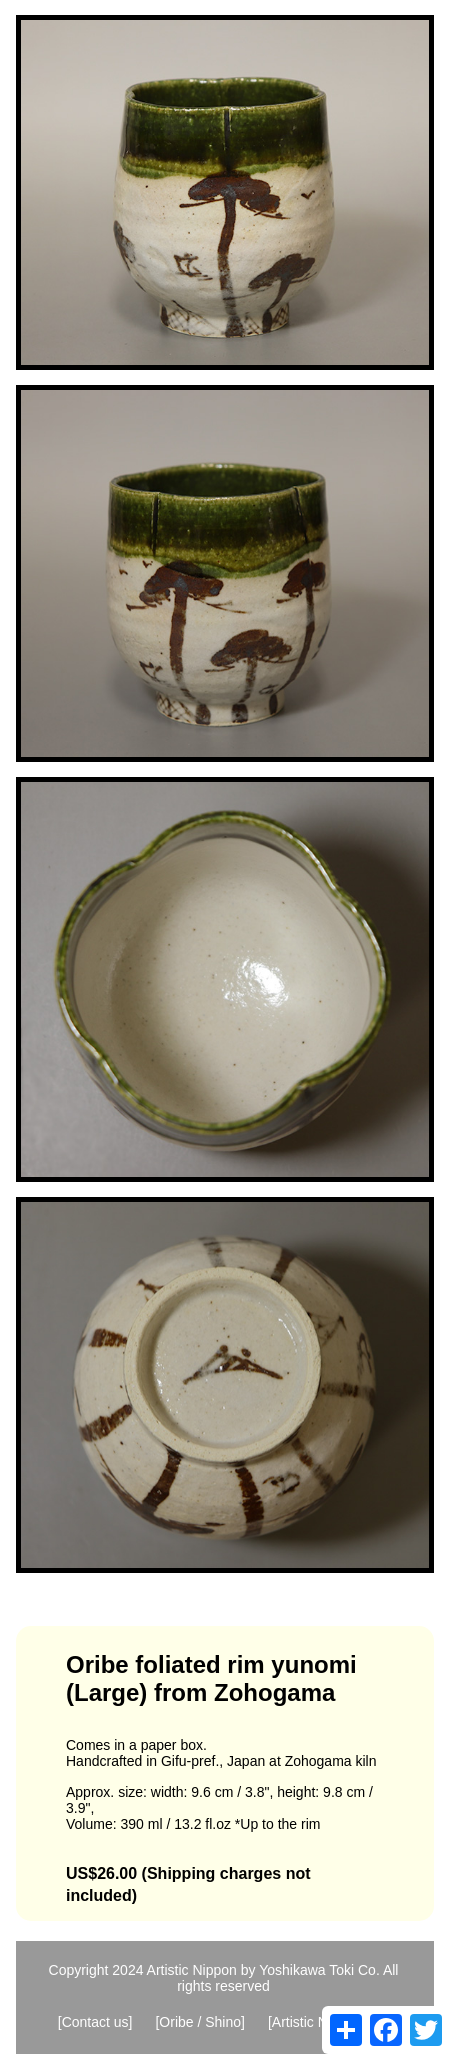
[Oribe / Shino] (200, 2022)
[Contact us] (95, 2022)
